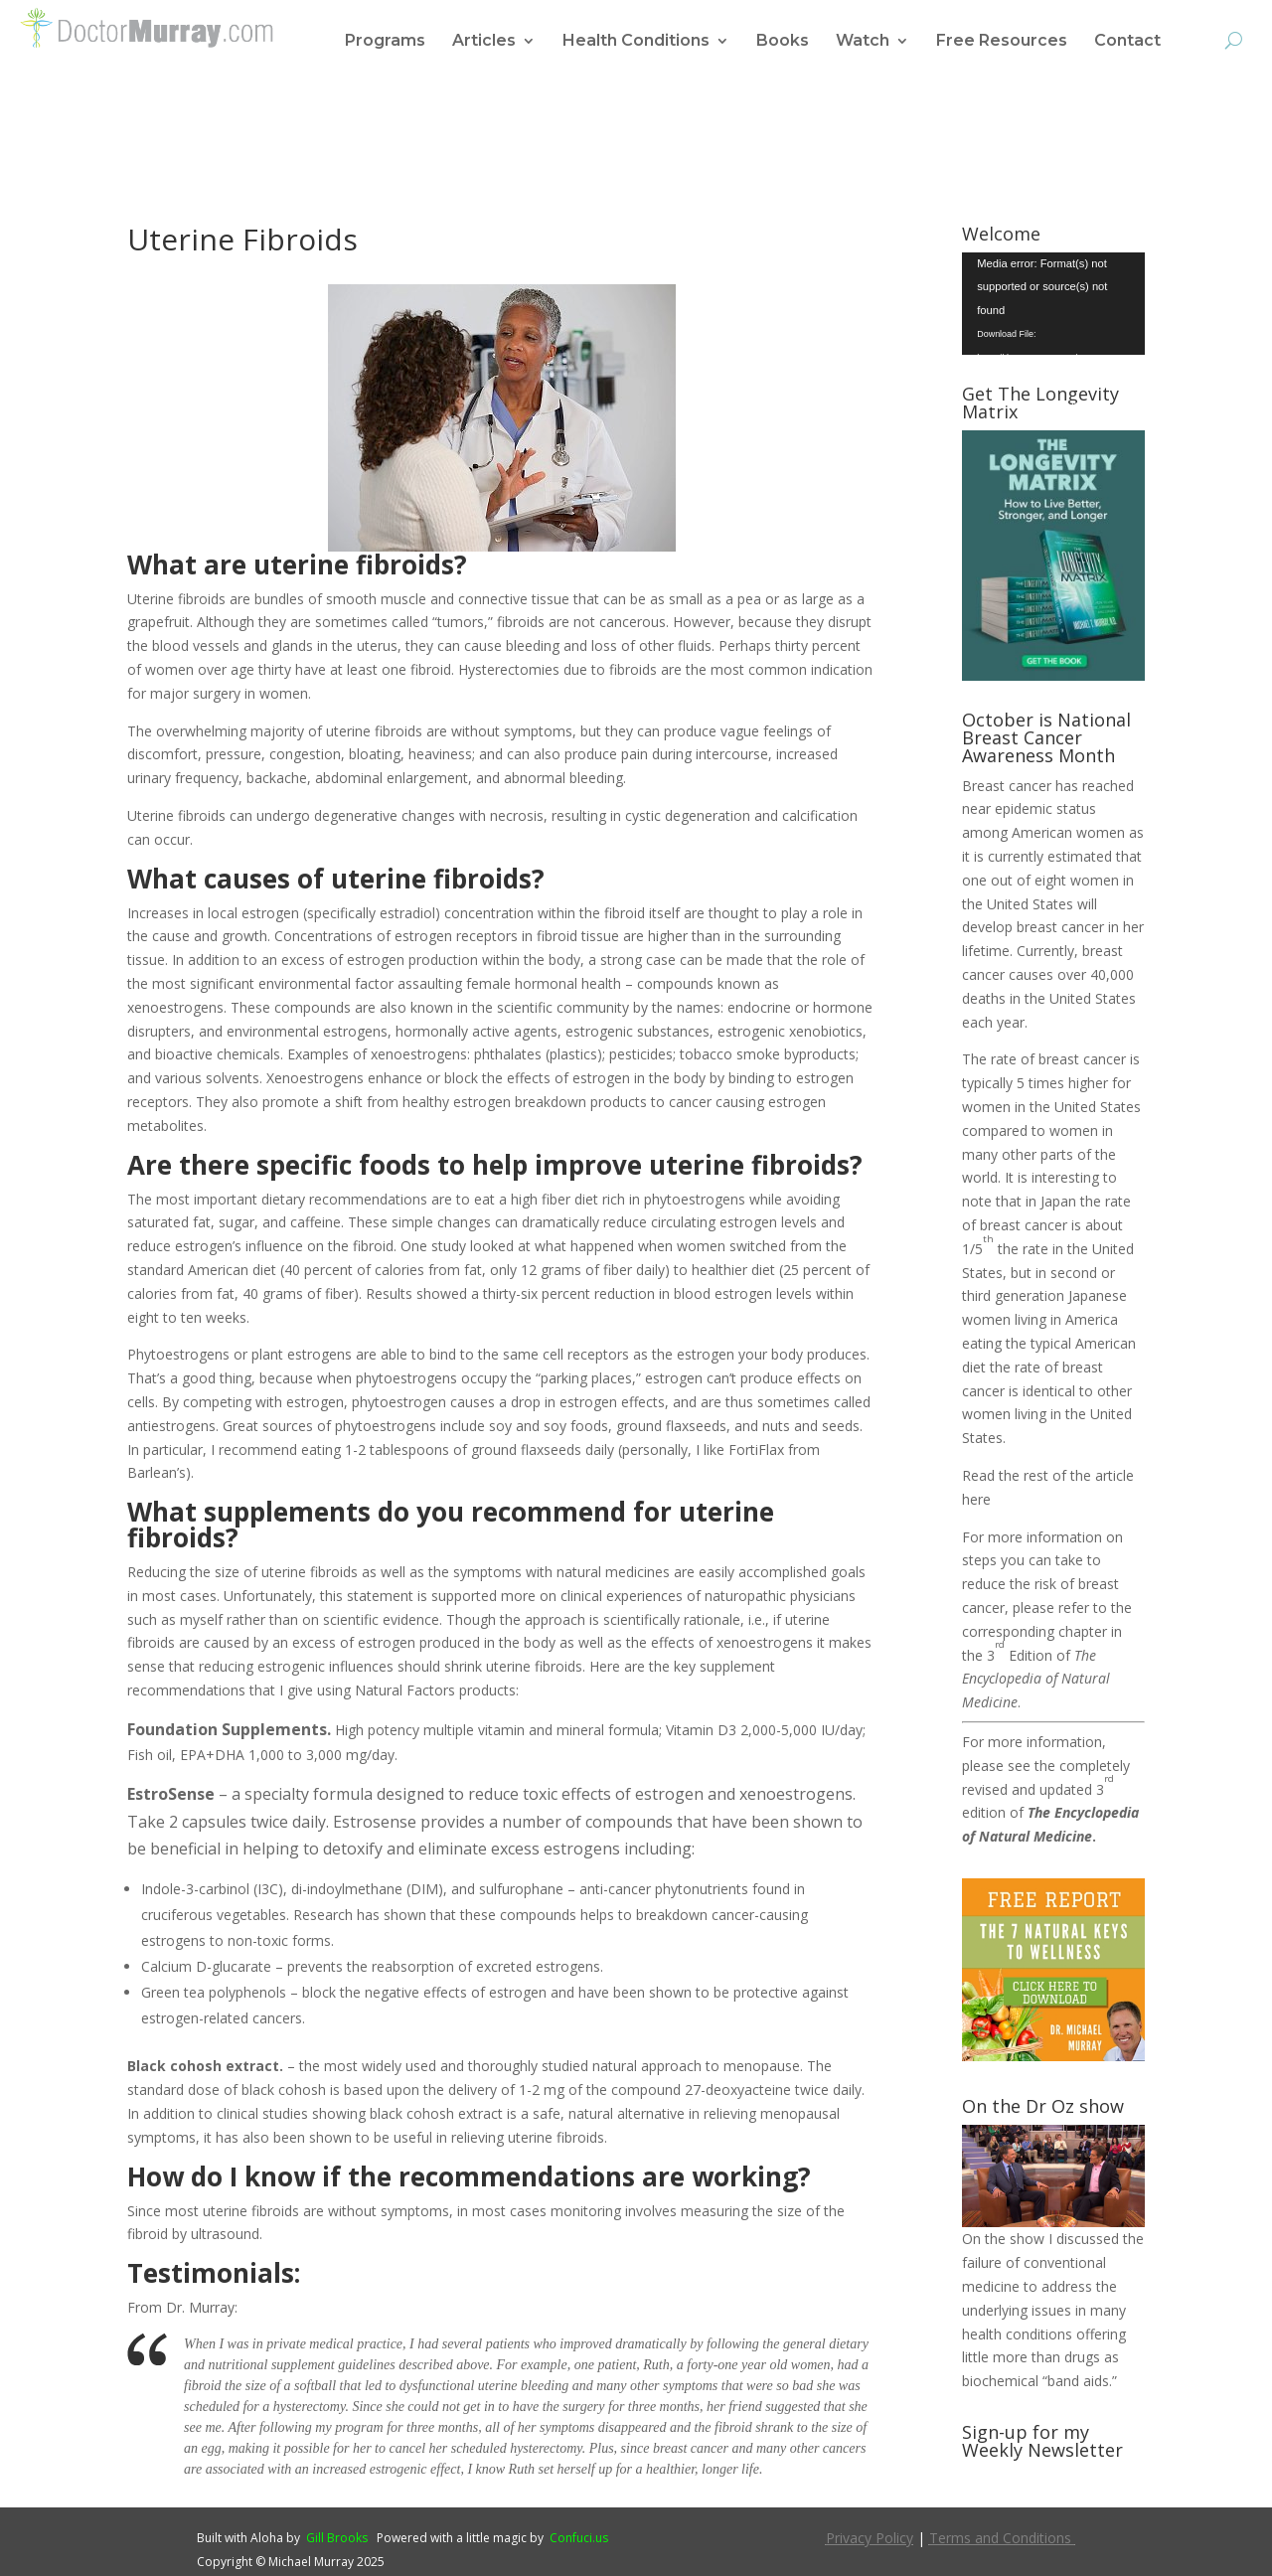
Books (782, 42)
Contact (1127, 42)
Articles (484, 42)
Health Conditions (636, 42)
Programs (385, 42)
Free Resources (1001, 42)
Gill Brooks (337, 2537)
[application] (1053, 303)
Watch (862, 42)
